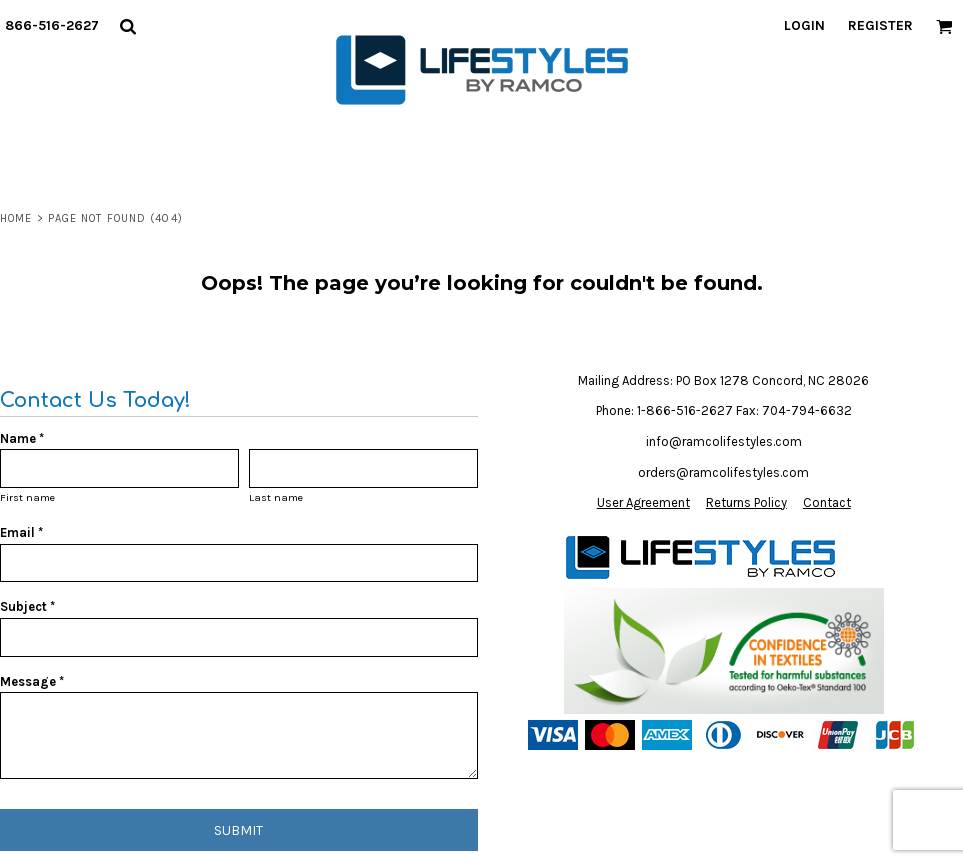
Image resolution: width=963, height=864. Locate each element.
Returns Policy (746, 502)
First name (27, 497)
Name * (22, 438)
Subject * (27, 606)
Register (880, 25)
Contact (827, 502)
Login (804, 25)
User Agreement (643, 502)
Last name (276, 497)
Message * (32, 681)
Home (16, 218)
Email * (21, 532)
